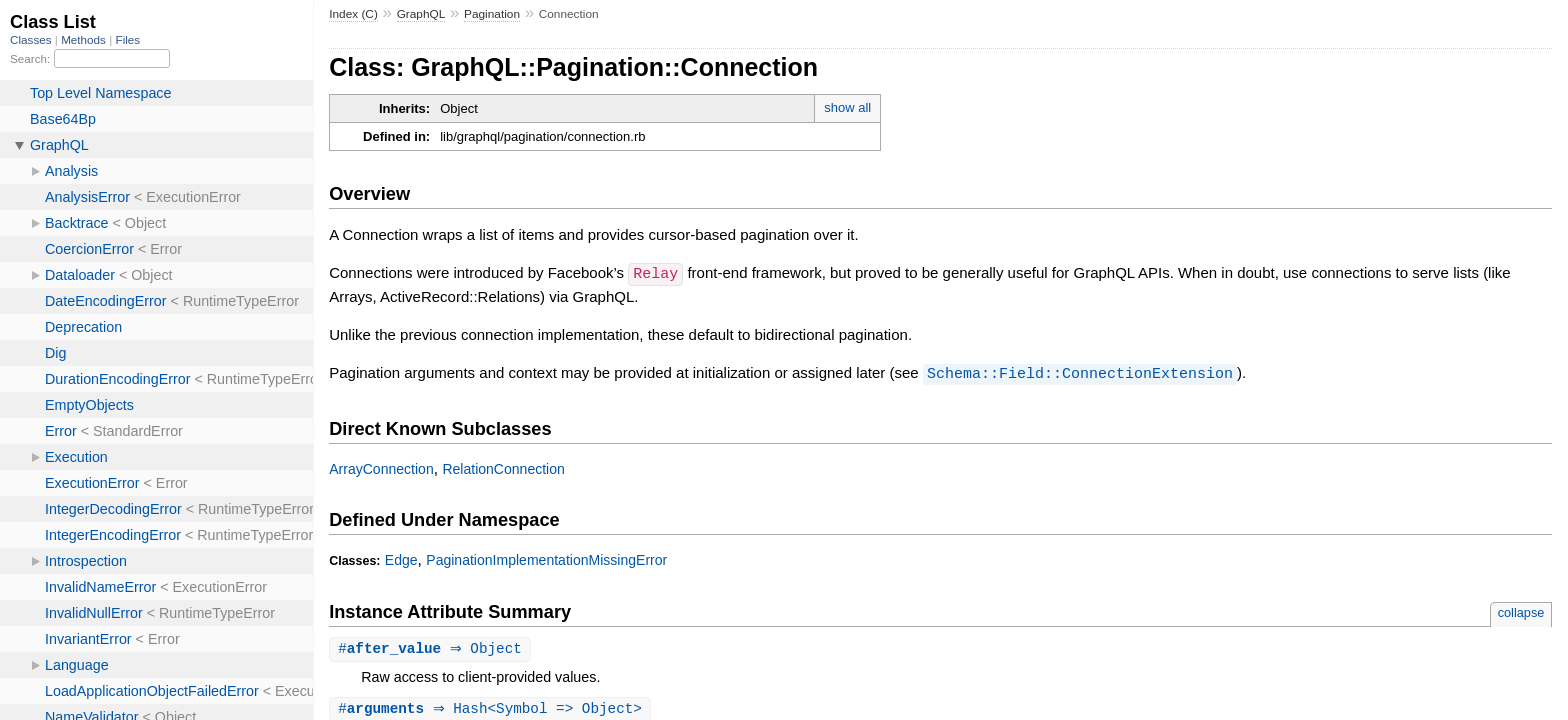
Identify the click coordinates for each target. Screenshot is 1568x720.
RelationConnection (503, 467)
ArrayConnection (381, 467)
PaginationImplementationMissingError (546, 558)
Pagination (492, 14)
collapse (1521, 610)
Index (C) (353, 14)
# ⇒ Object (432, 647)
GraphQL (421, 14)
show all (847, 107)
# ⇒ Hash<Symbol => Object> (492, 708)
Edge (401, 558)
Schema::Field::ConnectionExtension (1080, 372)
